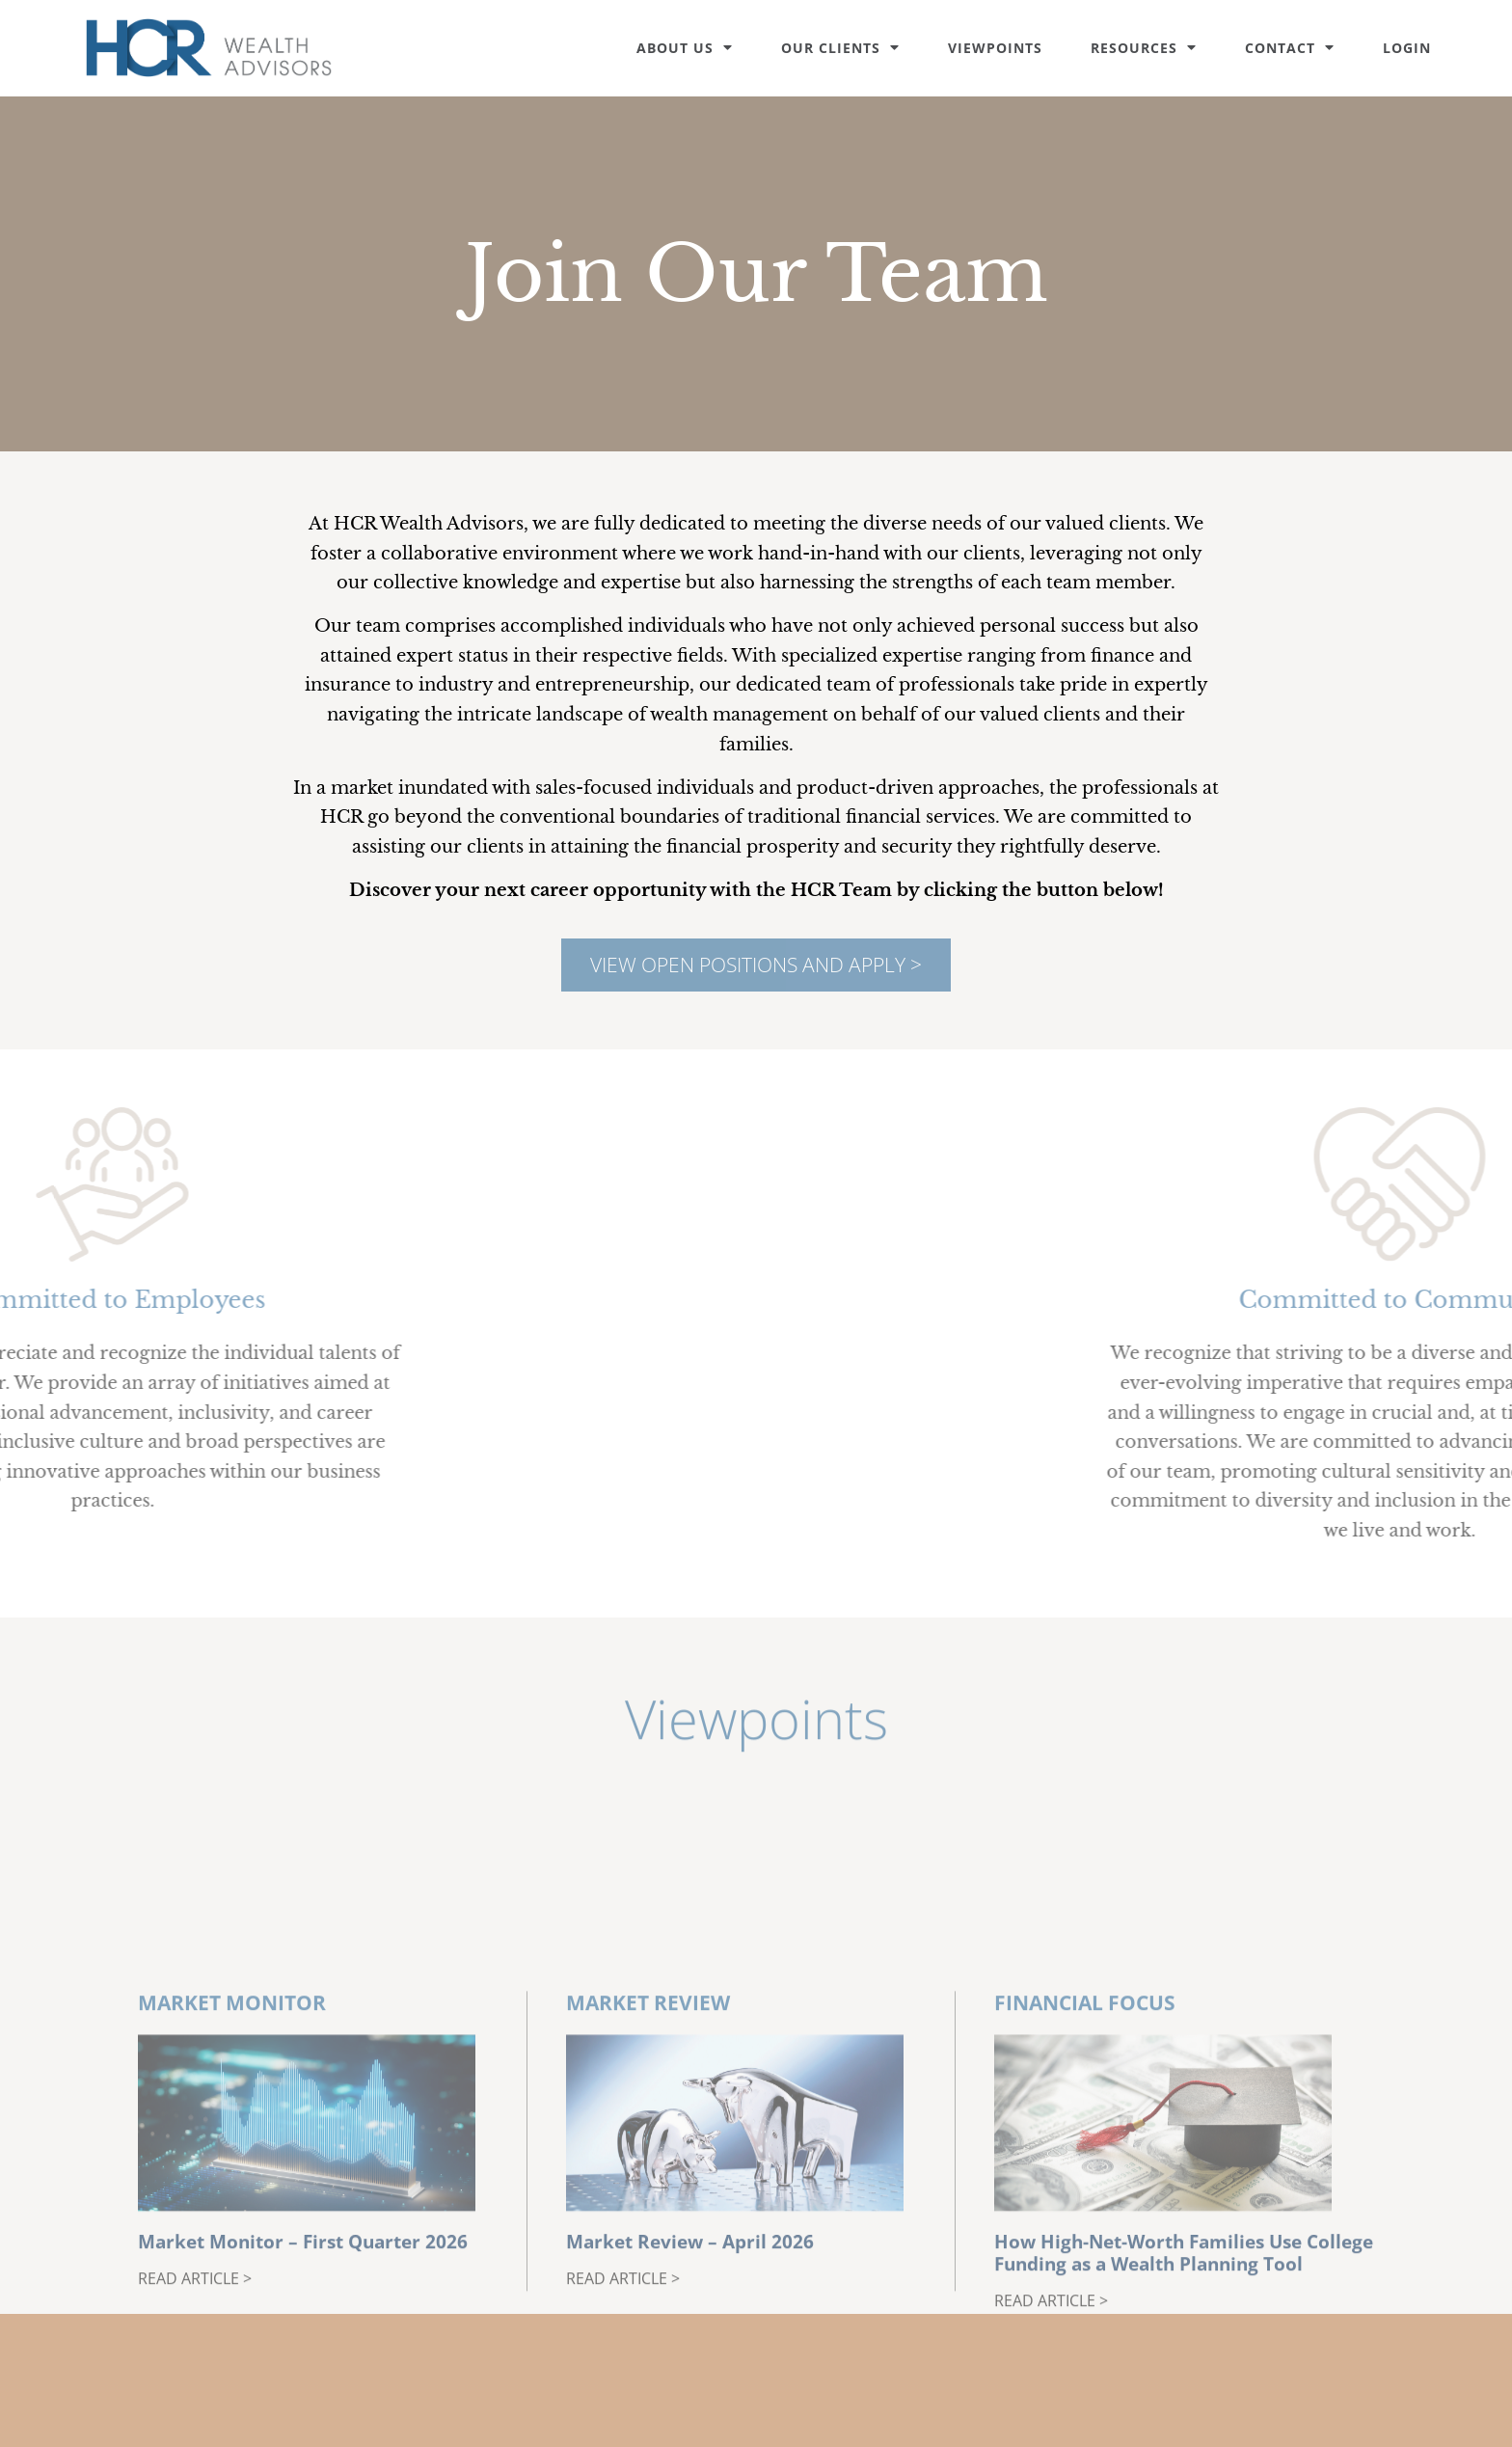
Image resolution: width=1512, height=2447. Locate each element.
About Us (684, 48)
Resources (1144, 48)
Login (1407, 48)
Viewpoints (995, 48)
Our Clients (840, 48)
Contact (1290, 48)
